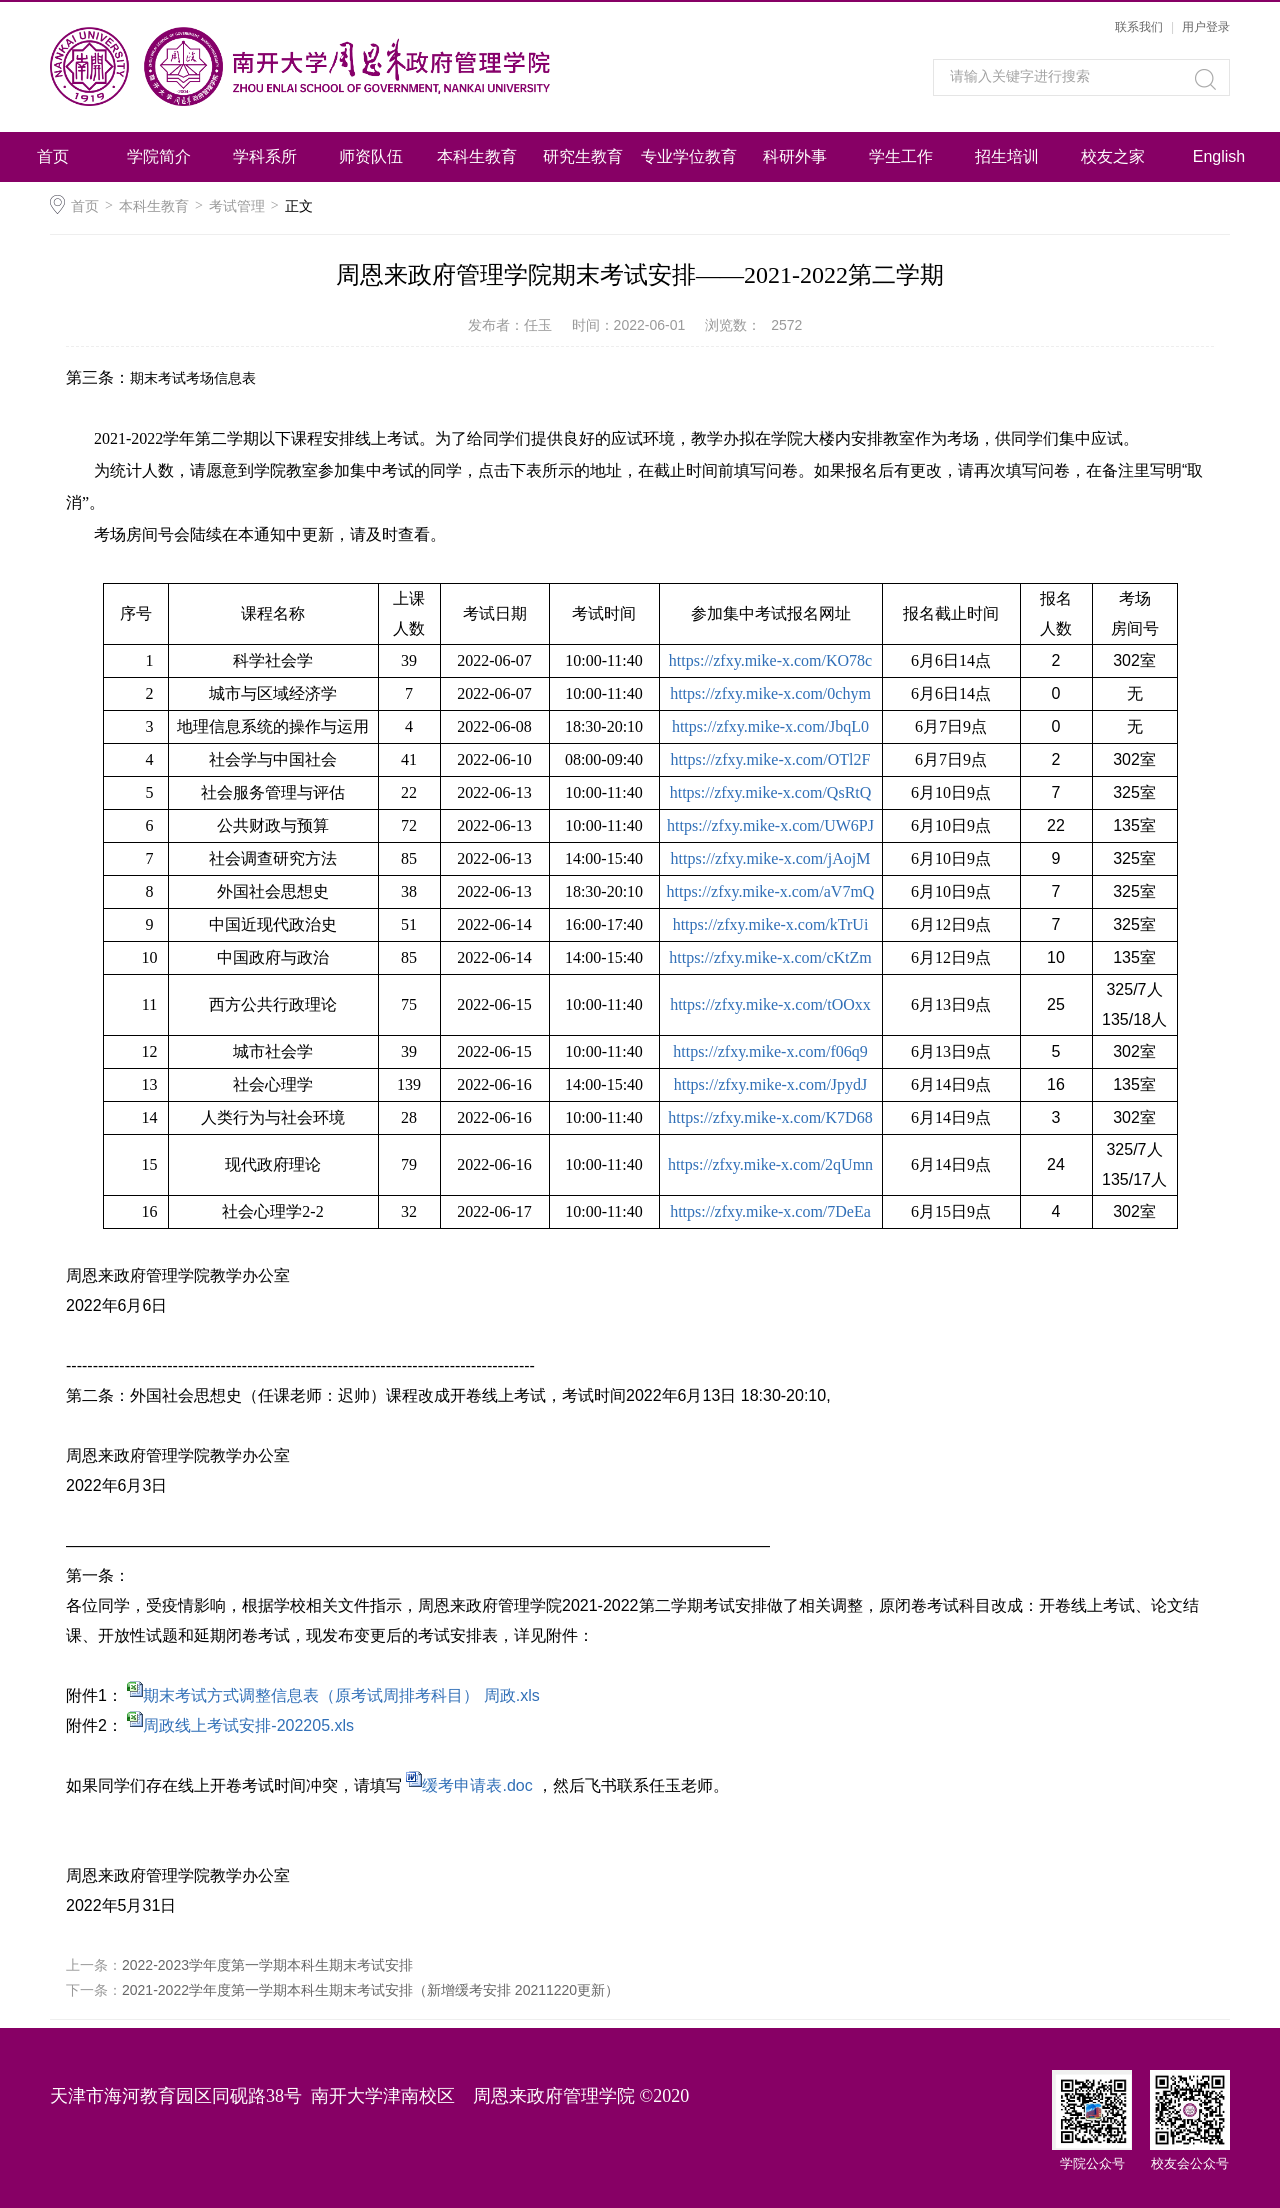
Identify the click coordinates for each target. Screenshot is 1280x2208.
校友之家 (1113, 156)
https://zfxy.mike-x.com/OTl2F (771, 759)
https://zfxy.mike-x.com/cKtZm (770, 957)
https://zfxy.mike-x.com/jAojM (771, 858)
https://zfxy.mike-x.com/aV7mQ (771, 891)
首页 (53, 156)
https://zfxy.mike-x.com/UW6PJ (770, 825)
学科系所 (265, 156)
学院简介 (159, 156)
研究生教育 (583, 156)
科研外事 (795, 156)
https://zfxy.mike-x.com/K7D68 (770, 1117)
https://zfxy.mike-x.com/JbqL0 (770, 726)
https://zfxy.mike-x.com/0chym (770, 693)
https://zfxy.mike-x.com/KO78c (770, 660)
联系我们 (1139, 27)
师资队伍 (371, 156)
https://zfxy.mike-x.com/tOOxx (770, 1004)
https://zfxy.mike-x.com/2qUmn (770, 1164)
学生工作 (901, 156)
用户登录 (1206, 27)
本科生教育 (477, 156)
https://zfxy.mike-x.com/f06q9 (770, 1051)
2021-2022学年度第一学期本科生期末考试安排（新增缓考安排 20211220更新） (370, 1990)
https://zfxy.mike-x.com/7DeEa (770, 1211)
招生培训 (1007, 156)
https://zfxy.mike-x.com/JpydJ (771, 1084)
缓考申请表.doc (477, 1785)
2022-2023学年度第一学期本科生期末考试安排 (267, 1965)
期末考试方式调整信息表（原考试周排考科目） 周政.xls (341, 1695)
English (1219, 156)
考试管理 (237, 206)
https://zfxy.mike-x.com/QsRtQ (771, 792)
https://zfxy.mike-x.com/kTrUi (771, 924)
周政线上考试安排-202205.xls (248, 1725)
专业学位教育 (689, 156)
